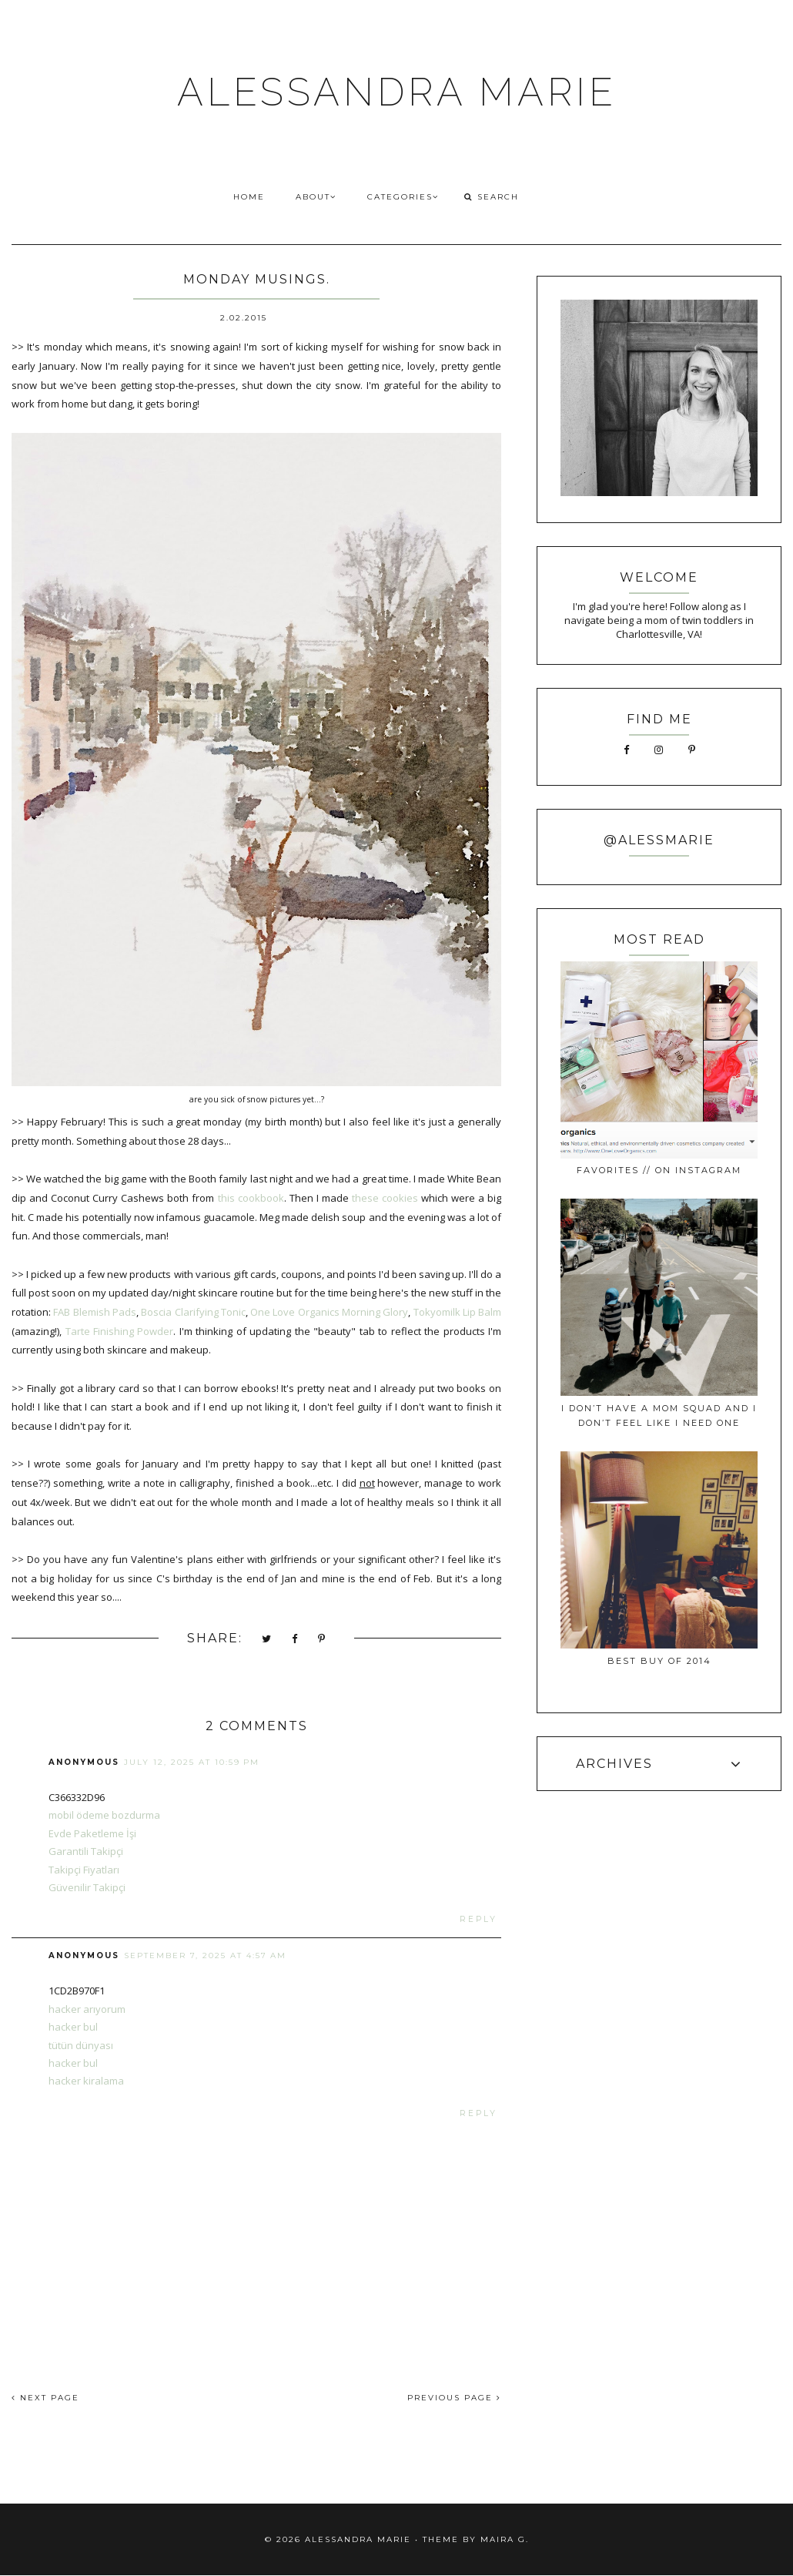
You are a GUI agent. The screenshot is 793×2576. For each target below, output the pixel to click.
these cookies (385, 1198)
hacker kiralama (86, 2081)
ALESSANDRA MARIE (397, 92)
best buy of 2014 (659, 1660)
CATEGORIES (403, 197)
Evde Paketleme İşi (92, 1833)
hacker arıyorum (87, 2009)
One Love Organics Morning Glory (329, 1312)
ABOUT (316, 197)
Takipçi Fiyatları (84, 1870)
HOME (249, 197)
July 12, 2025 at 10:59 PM (191, 1762)
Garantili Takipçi (86, 1851)
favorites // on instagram (659, 1170)
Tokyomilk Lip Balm (457, 1312)
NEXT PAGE (45, 2398)
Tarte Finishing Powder (119, 1331)
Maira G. (504, 2539)
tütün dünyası (81, 2045)
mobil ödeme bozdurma (104, 1815)
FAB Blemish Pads (94, 1312)
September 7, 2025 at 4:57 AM (205, 1955)
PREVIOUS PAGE (454, 2398)
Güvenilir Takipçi (87, 1887)
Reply (478, 1919)
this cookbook (251, 1198)
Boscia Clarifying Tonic (193, 1312)
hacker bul (73, 2027)
